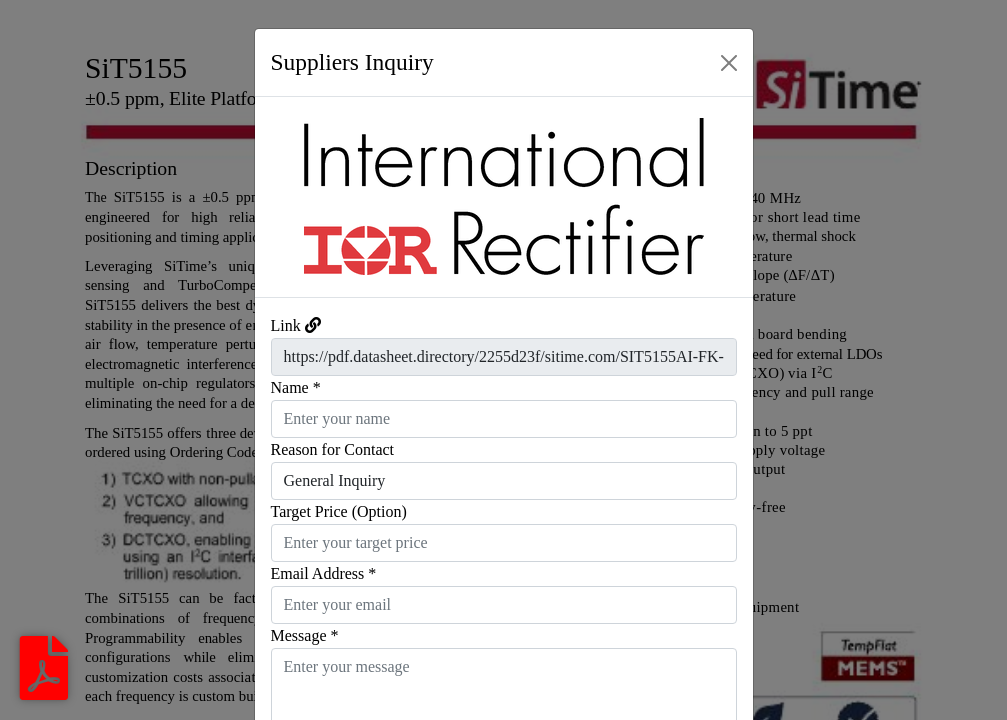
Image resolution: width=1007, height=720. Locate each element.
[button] (292, 197)
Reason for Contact (333, 449)
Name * (296, 387)
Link (286, 325)
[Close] (729, 63)
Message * (305, 635)
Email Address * (324, 573)
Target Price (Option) (339, 511)
